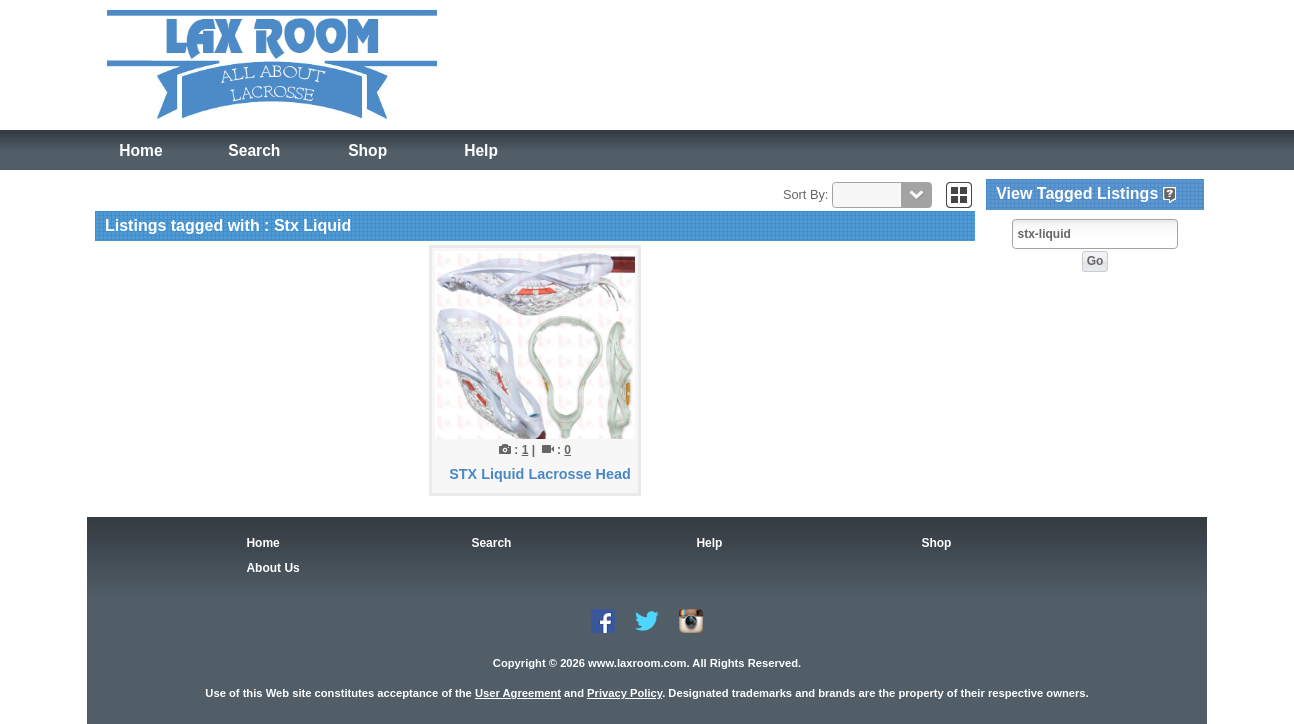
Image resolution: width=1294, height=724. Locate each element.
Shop (368, 150)
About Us (272, 568)
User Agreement (518, 693)
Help (480, 150)
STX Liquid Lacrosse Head (540, 474)
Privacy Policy (624, 693)
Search (254, 150)
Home (141, 150)
